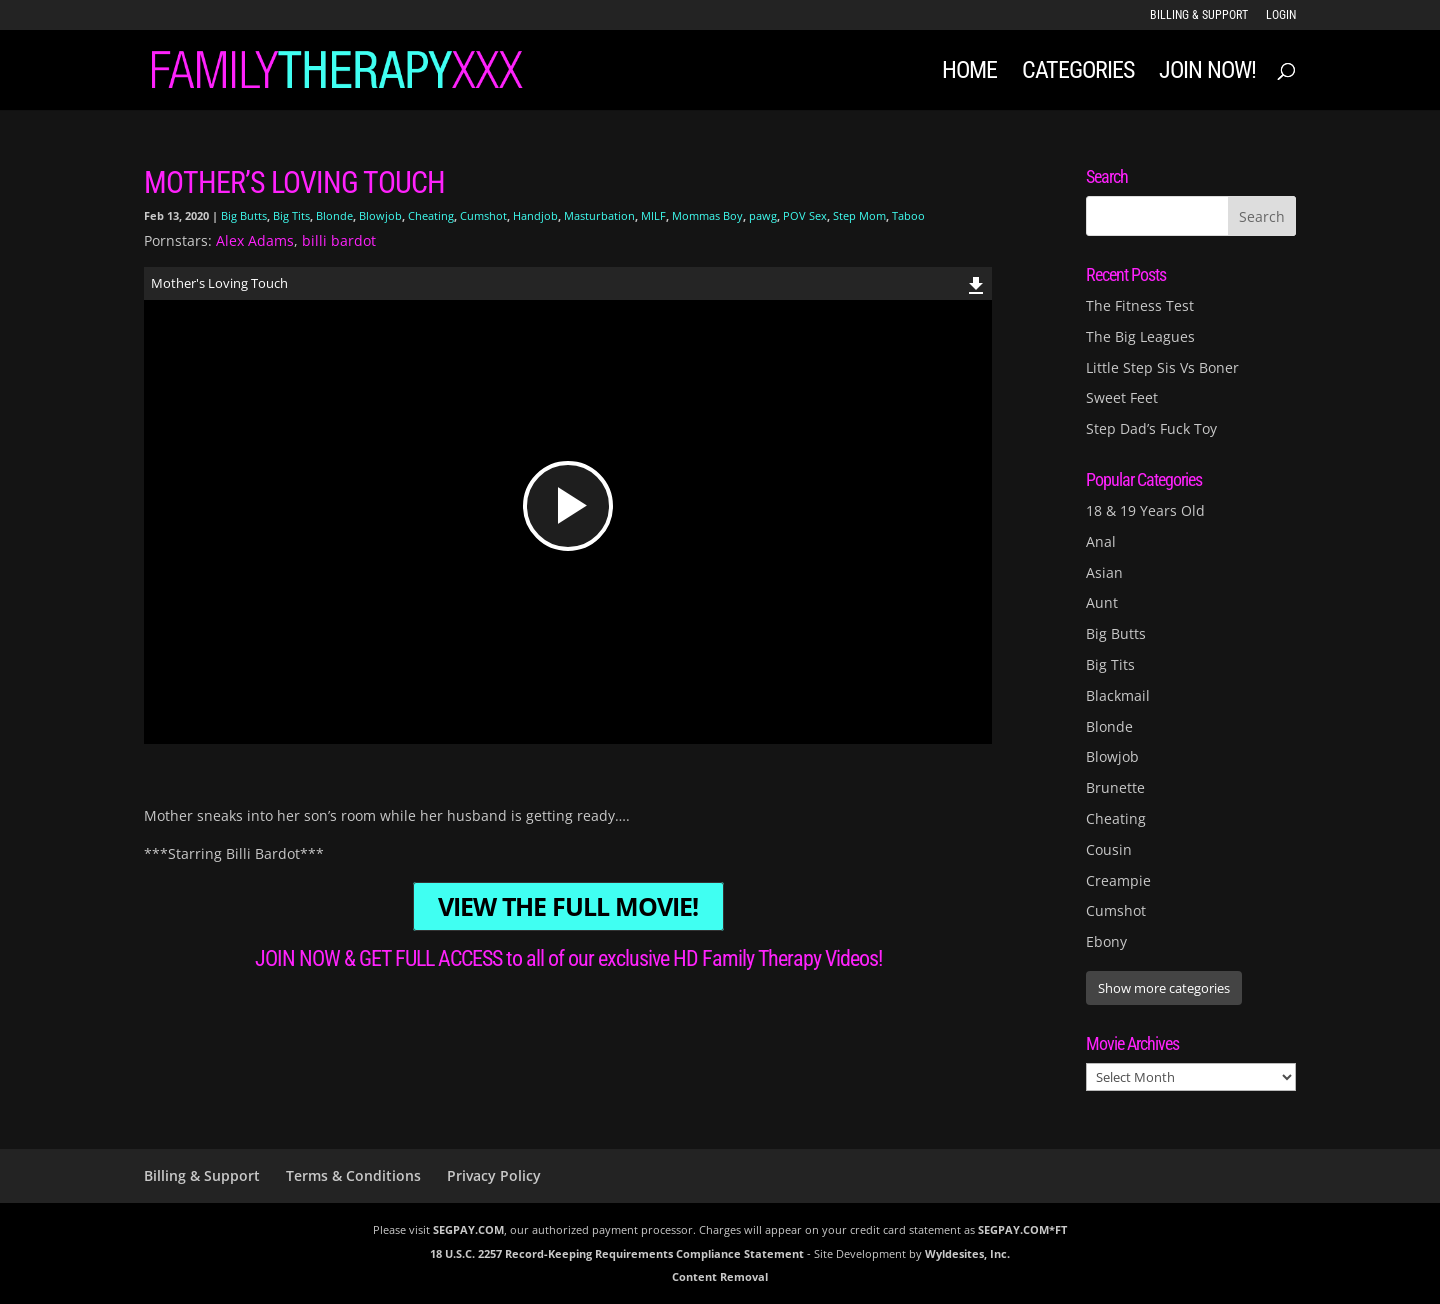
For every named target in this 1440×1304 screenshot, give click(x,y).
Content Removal (720, 1276)
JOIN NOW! (1207, 73)
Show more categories (1164, 988)
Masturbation (599, 215)
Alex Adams (255, 240)
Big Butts (244, 215)
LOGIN (1281, 15)
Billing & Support (1199, 15)
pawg (763, 215)
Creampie (1118, 880)
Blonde (334, 215)
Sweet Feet (1122, 397)
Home (969, 73)
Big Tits (291, 215)
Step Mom (859, 215)
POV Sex (805, 215)
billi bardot (339, 240)
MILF (653, 215)
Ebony (1106, 941)
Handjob (535, 215)
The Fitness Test (1140, 305)
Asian (1104, 572)
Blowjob (380, 215)
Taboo (908, 215)
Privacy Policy (494, 1175)
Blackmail (1118, 695)
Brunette (1115, 787)
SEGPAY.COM (468, 1229)
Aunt (1102, 602)
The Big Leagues (1140, 336)
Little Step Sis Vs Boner (1162, 367)
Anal (1101, 541)
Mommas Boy (707, 215)
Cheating (431, 215)
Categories (1078, 73)
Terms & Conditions (353, 1175)
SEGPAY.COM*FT (1022, 1229)
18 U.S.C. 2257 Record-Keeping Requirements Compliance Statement (617, 1253)
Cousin (1109, 849)
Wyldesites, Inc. (967, 1253)
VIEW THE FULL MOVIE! (568, 906)
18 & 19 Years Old (1145, 510)
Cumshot (483, 215)
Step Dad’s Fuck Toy (1151, 428)
